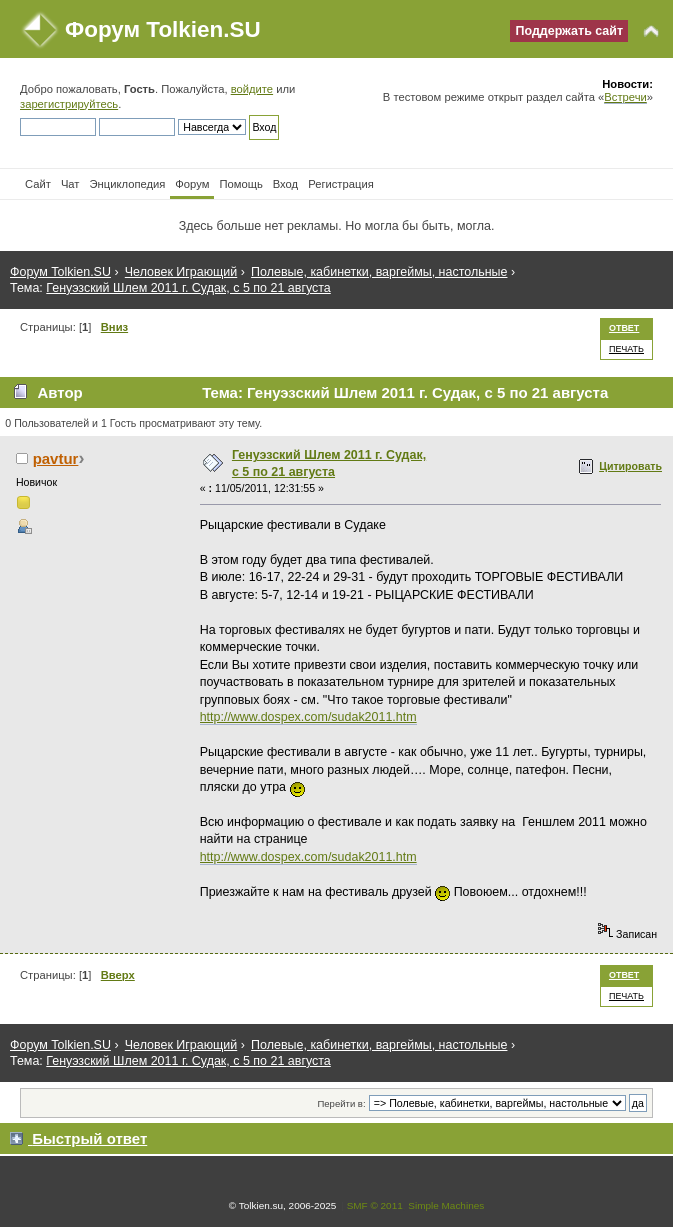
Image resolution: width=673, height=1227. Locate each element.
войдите (252, 89)
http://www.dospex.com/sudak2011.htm (308, 717)
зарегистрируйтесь (69, 104)
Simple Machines (446, 1205)
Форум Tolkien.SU (163, 29)
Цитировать (630, 466)
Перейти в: (341, 1103)
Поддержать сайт (569, 31)
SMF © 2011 (375, 1205)
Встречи (625, 97)
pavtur (56, 458)
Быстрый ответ (89, 1138)
